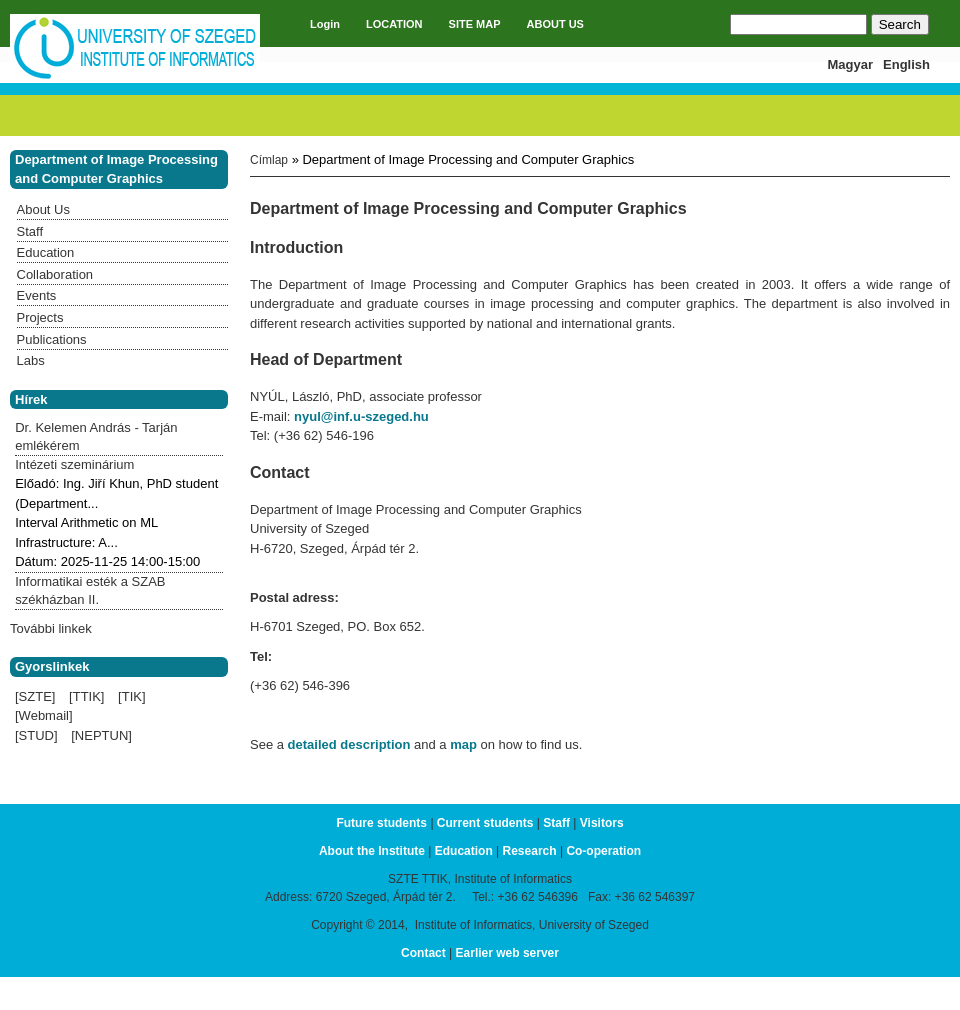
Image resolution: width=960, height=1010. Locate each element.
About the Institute (372, 851)
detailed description (349, 744)
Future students (381, 823)
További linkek (51, 628)
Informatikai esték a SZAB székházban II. (90, 590)
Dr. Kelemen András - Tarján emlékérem (96, 436)
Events (37, 295)
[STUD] (36, 735)
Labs (31, 360)
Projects (40, 317)
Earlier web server (507, 953)
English (906, 64)
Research (530, 851)
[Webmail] (44, 715)
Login (325, 24)
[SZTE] (35, 696)
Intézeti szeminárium (74, 464)
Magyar (851, 64)
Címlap (269, 160)
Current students (485, 823)
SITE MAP (475, 24)
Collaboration (55, 274)
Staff (30, 231)
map (463, 744)
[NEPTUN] (101, 735)
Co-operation (603, 851)
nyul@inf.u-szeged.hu (361, 416)
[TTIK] (86, 696)
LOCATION (394, 24)
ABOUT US (555, 24)
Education (46, 252)
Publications (52, 339)
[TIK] (131, 696)
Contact (423, 953)
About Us (43, 209)
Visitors (602, 823)
